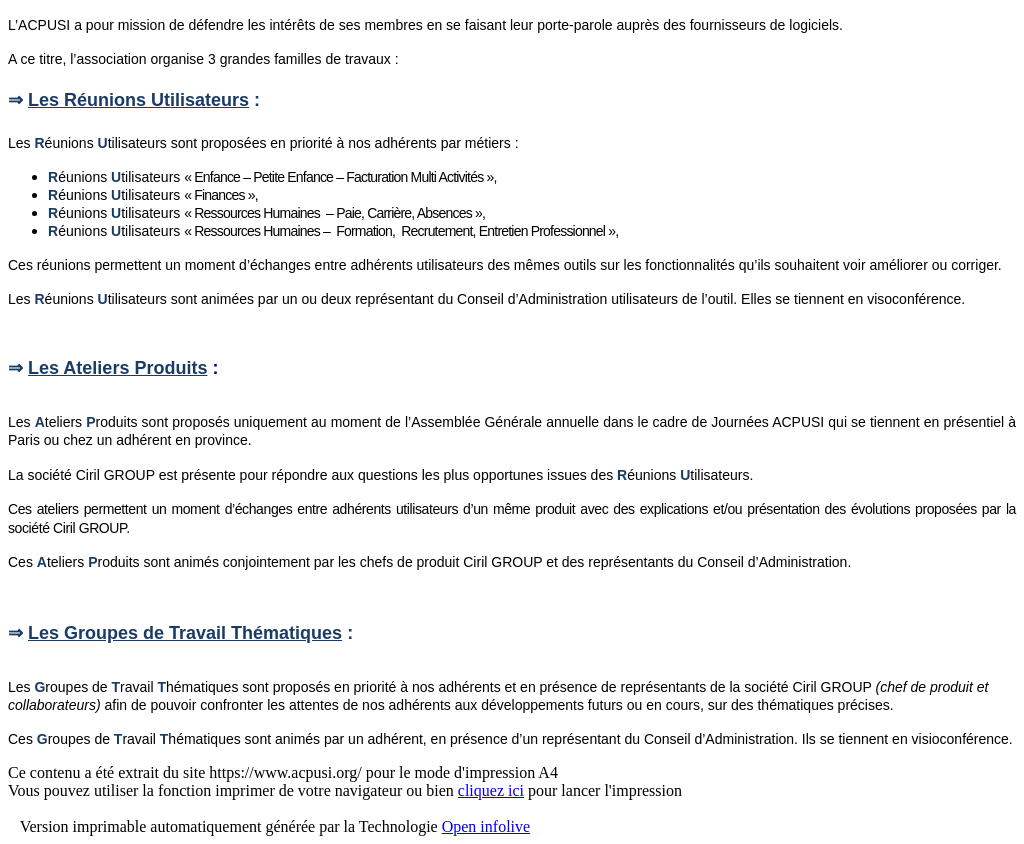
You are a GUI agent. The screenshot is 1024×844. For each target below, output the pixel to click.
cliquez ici (491, 790)
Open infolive (486, 826)
